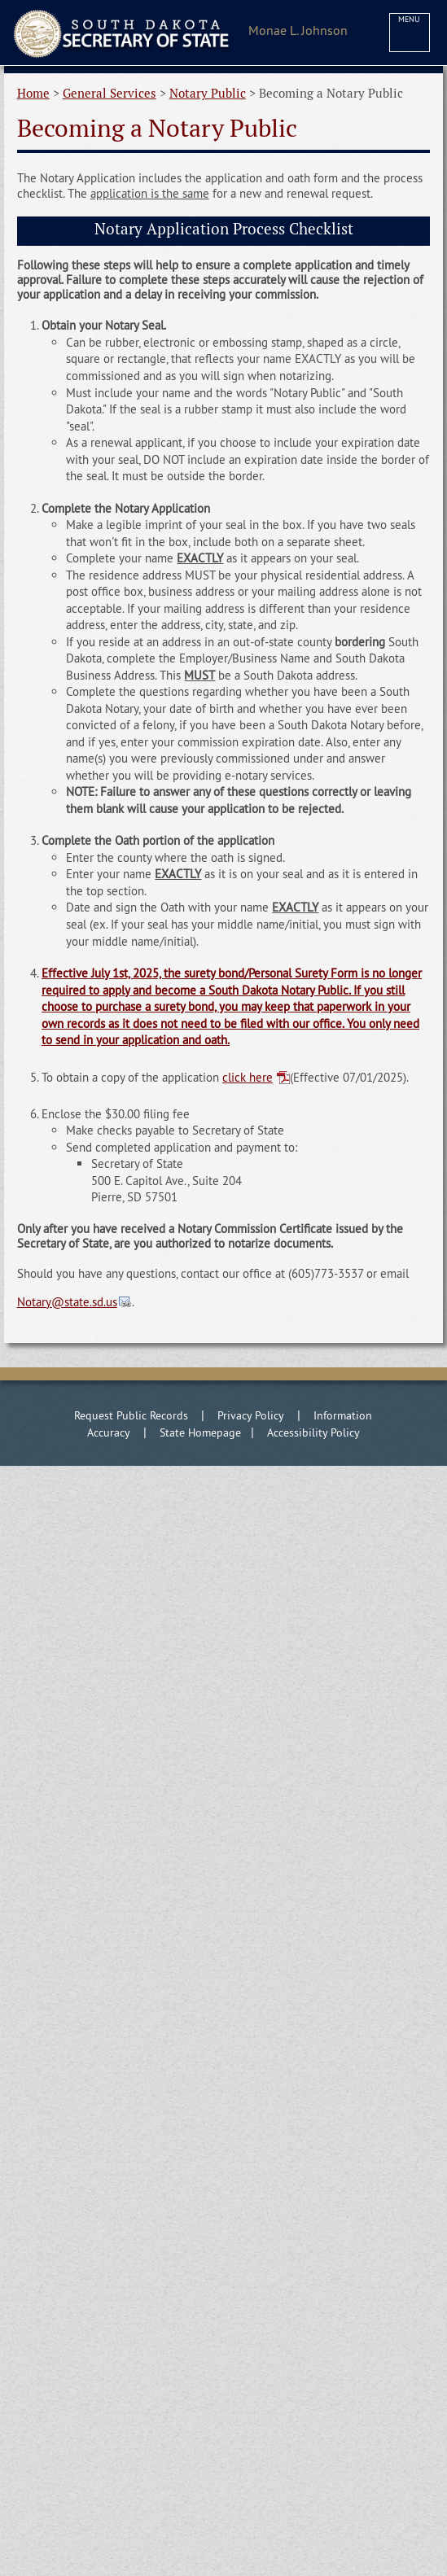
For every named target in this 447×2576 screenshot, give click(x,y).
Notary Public (207, 93)
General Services (109, 93)
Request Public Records (131, 1415)
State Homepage (200, 1432)
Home (33, 93)
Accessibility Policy (313, 1432)
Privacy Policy (250, 1415)
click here (247, 1077)
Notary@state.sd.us (67, 1302)
